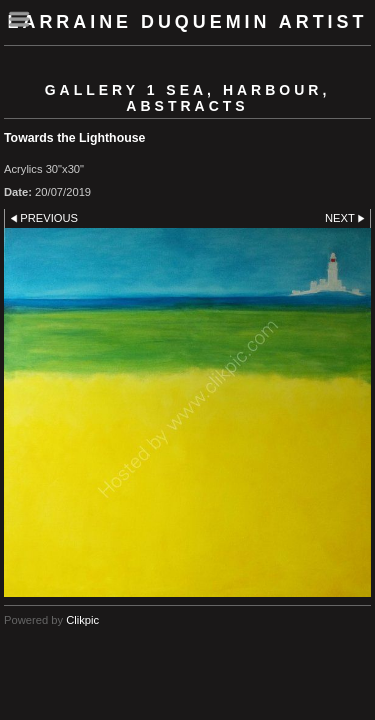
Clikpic (82, 620)
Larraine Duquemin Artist (188, 22)
